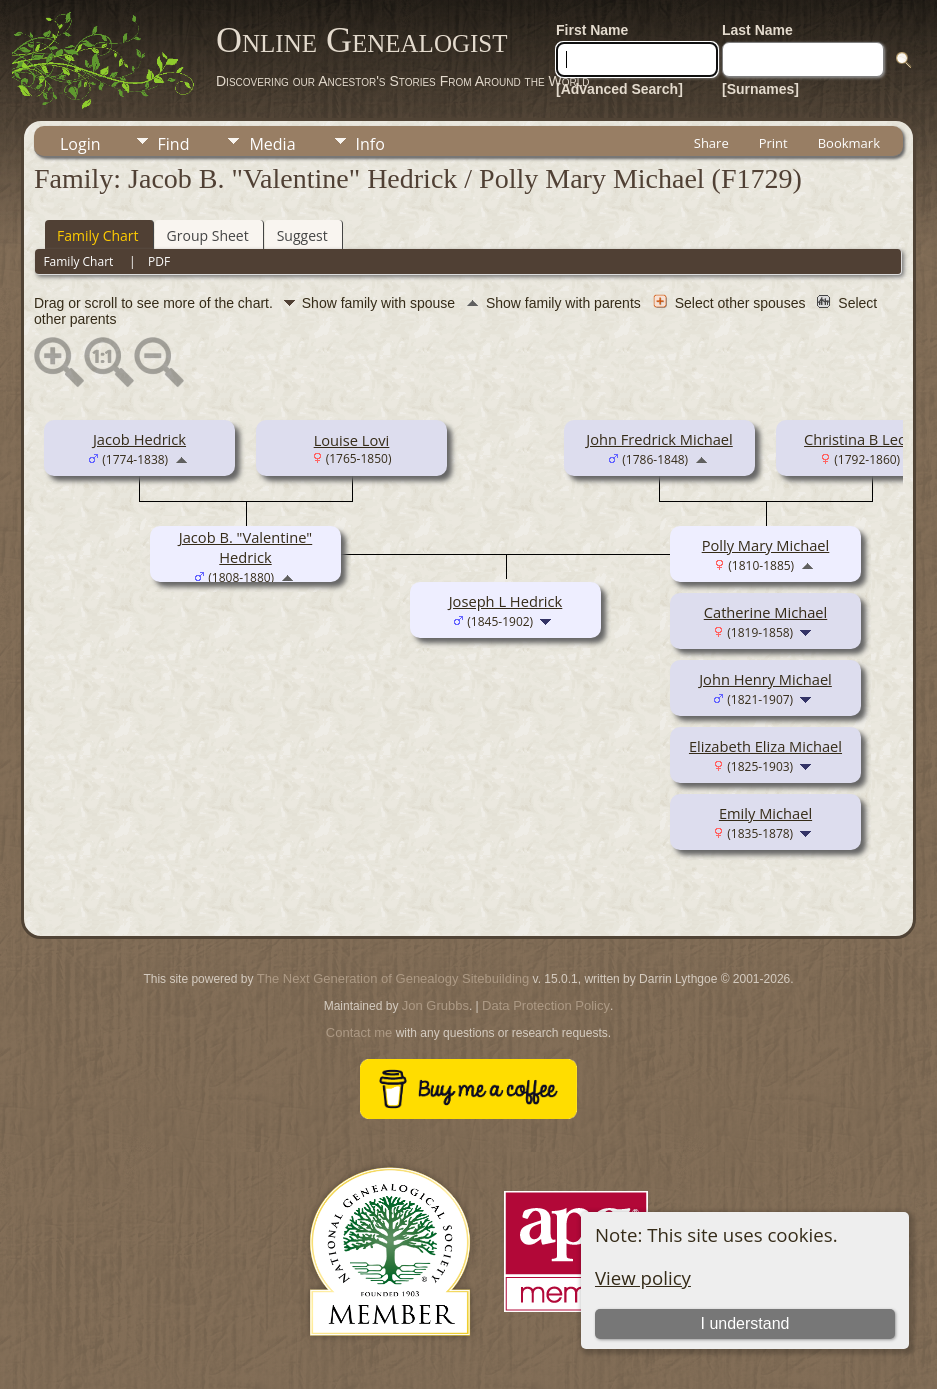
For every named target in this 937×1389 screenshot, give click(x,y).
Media (272, 144)
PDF (159, 261)
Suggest (302, 235)
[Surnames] (760, 89)
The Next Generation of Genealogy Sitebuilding (393, 978)
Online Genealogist (362, 40)
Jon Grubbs (435, 1005)
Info (370, 144)
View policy (643, 1277)
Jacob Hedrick (139, 439)
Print (773, 143)
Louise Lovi (352, 440)
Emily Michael (765, 813)
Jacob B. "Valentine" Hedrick (245, 547)
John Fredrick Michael (659, 439)
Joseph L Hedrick (506, 601)
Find (174, 144)
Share (711, 143)
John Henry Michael (765, 679)
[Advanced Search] (619, 89)
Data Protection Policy (546, 1005)
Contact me (359, 1032)
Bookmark (849, 143)
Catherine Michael (766, 612)
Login (80, 144)
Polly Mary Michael (766, 545)
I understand (744, 1323)
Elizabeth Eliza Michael (765, 746)
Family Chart (98, 235)
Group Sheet (208, 235)
